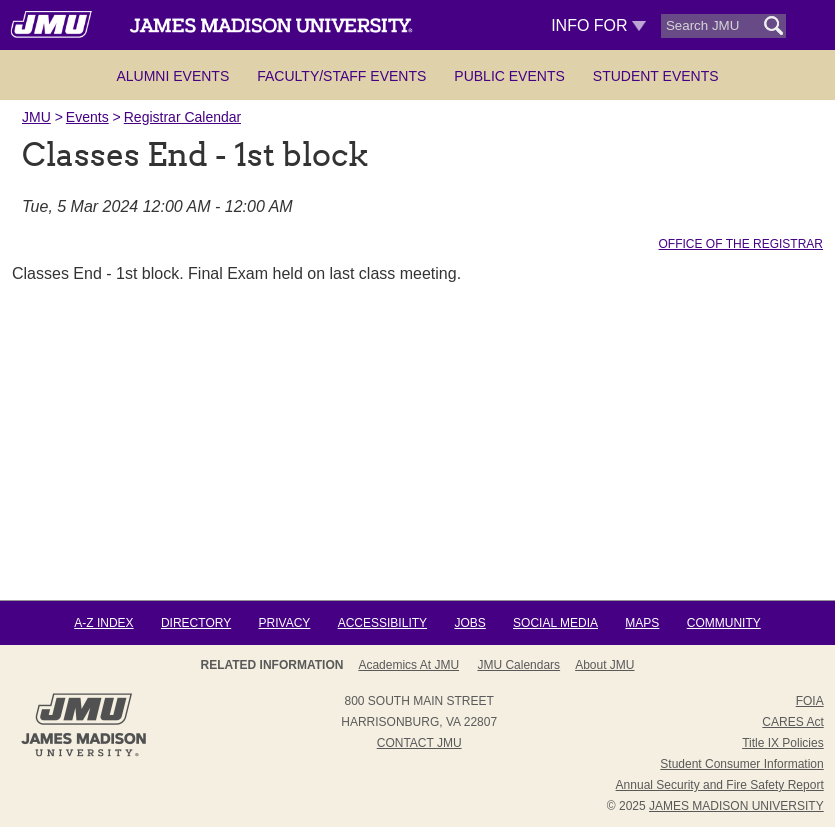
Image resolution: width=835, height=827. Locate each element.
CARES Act (792, 722)
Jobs (469, 623)
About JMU (604, 665)
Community (724, 623)
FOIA (810, 701)
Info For (598, 25)
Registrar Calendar (183, 117)
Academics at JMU (408, 665)
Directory (196, 623)
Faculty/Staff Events (341, 76)
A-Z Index (103, 623)
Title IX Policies (783, 743)
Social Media (555, 623)
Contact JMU (419, 743)
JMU (36, 117)
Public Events (509, 76)
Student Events (656, 76)
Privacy (285, 623)
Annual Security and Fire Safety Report (720, 785)
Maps (642, 623)
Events (87, 117)
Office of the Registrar (741, 244)
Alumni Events (172, 76)
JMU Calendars (518, 665)
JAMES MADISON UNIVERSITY (736, 806)
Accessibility (382, 623)
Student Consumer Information (741, 764)
